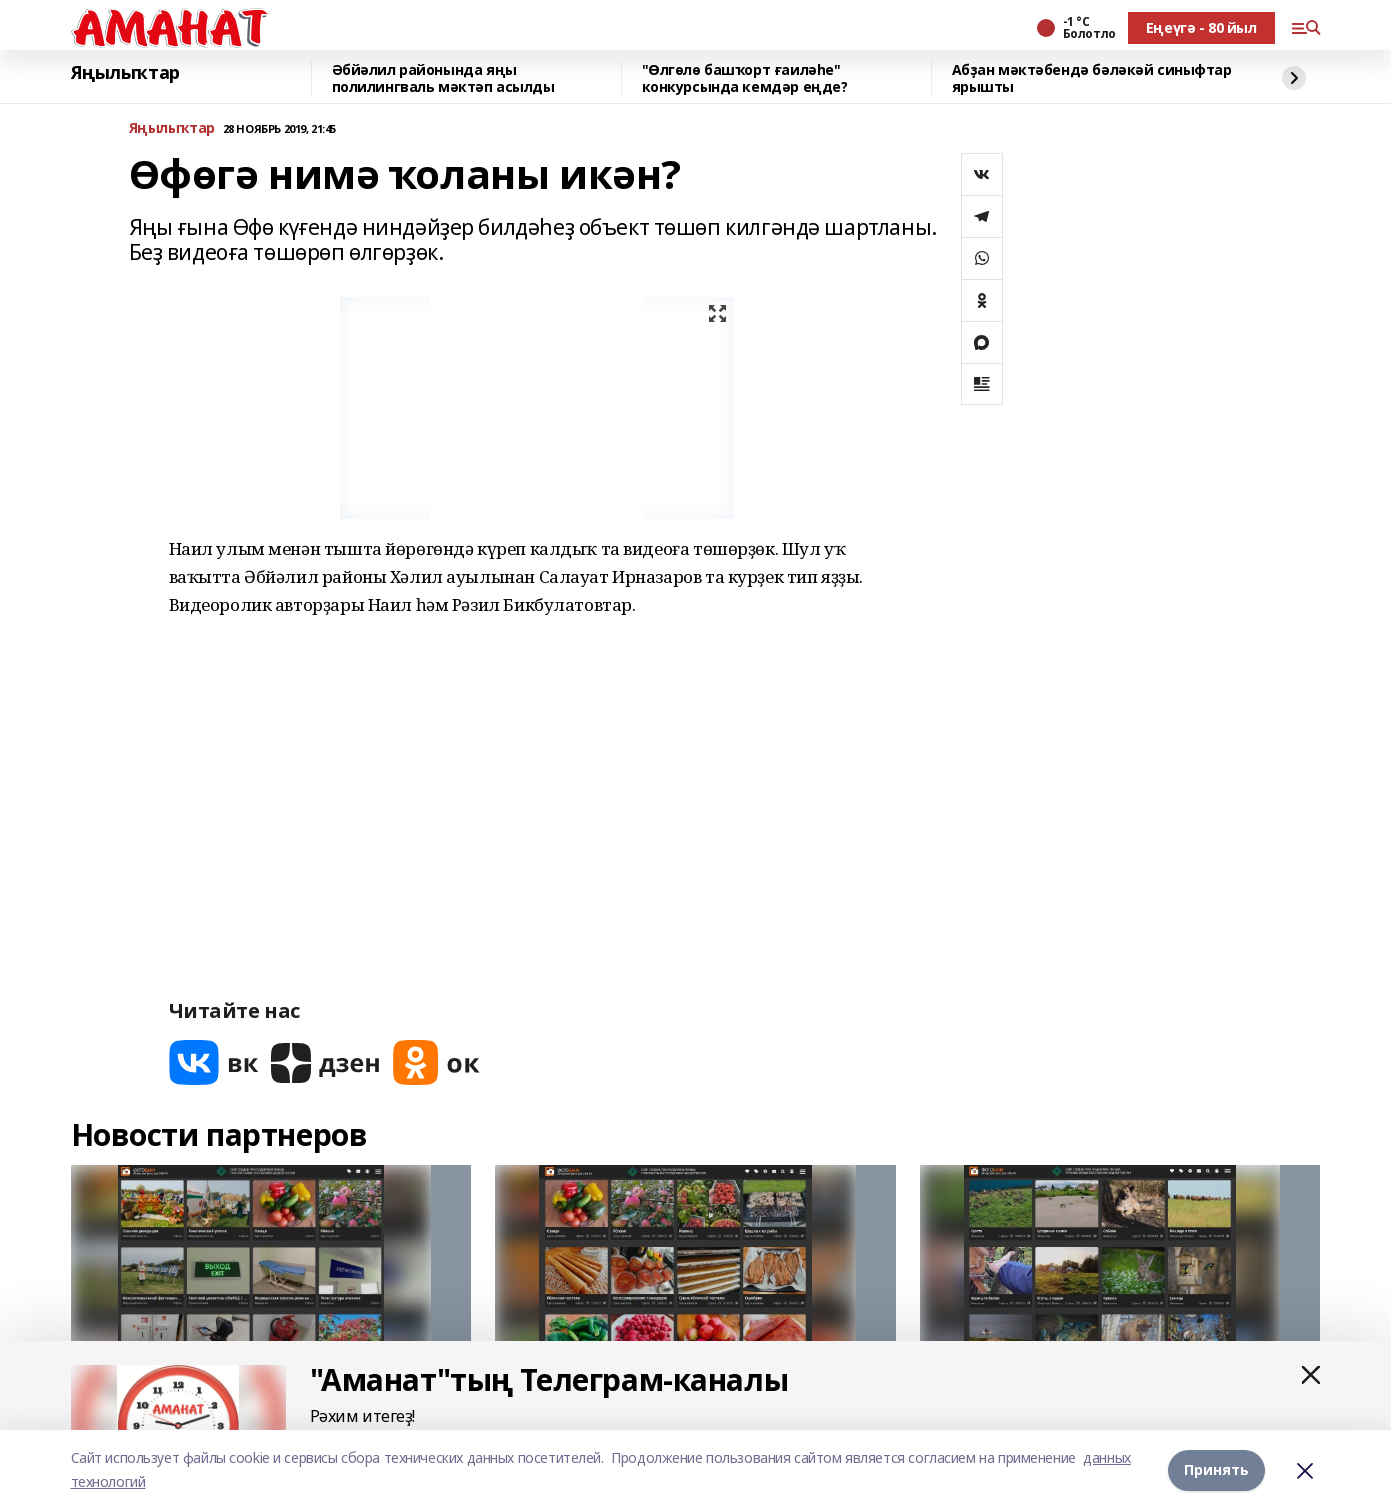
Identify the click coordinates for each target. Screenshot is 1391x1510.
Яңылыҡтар (125, 73)
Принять (1216, 1469)
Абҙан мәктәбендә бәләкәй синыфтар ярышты (1092, 78)
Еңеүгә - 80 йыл (1201, 27)
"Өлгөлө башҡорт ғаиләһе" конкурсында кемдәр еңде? (745, 78)
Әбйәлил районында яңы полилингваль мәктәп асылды (443, 78)
